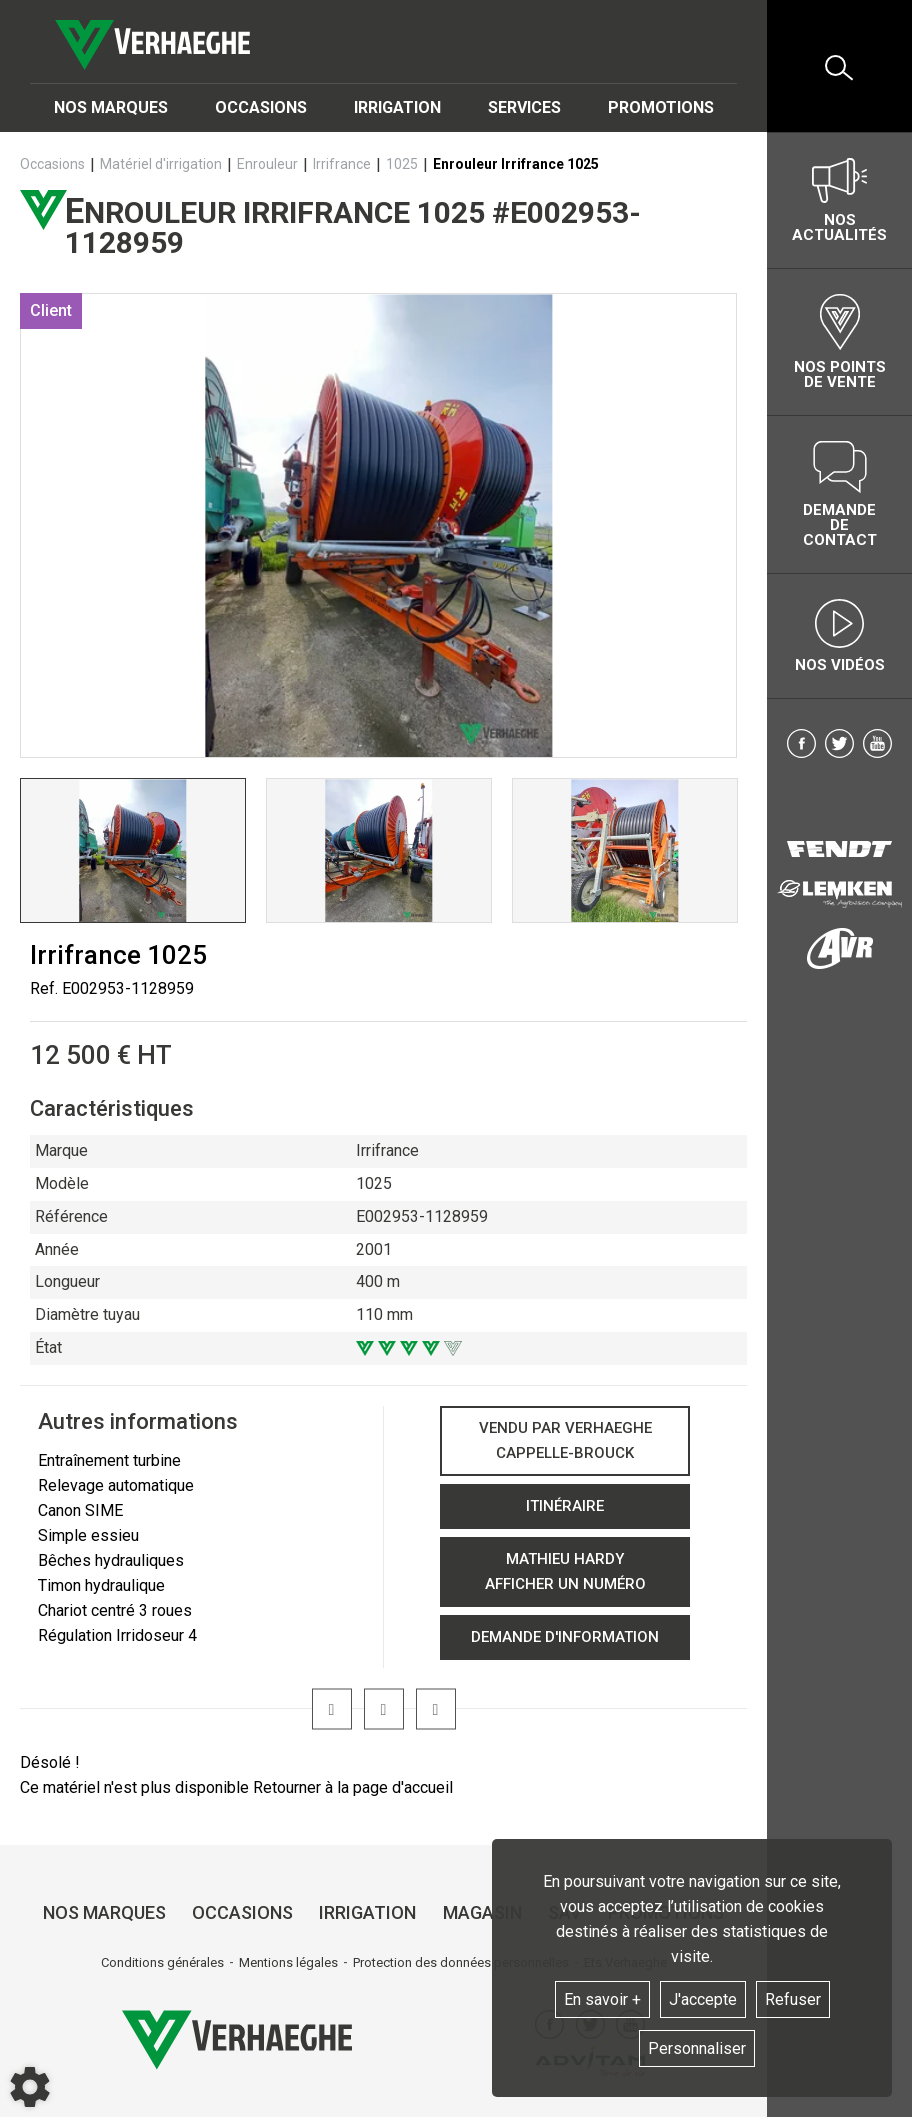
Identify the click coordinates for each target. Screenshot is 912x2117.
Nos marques (111, 107)
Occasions (261, 107)
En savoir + (602, 1999)
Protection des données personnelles (461, 1962)
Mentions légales (288, 1962)
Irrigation (397, 107)
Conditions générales (162, 1962)
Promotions (661, 107)
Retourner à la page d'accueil (353, 1787)
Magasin (482, 1912)
